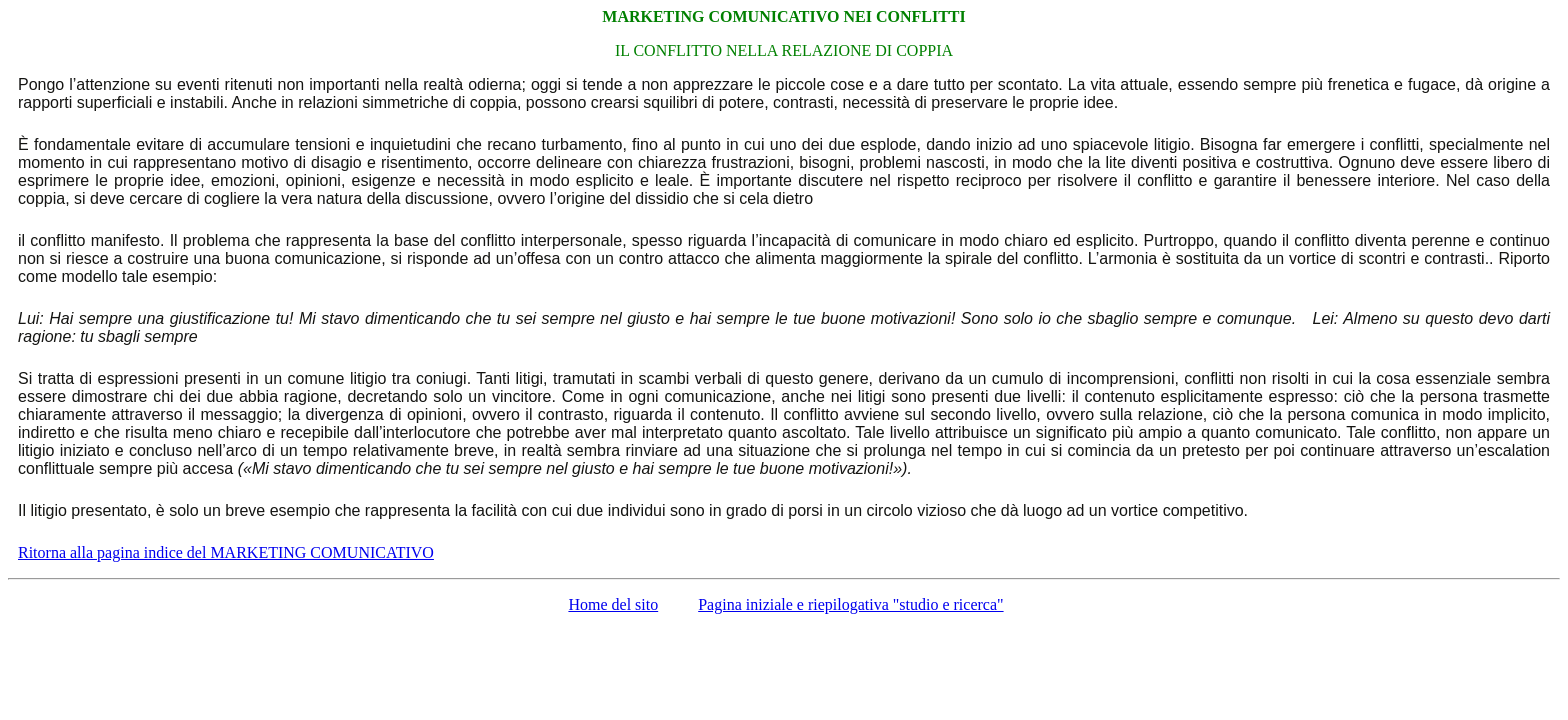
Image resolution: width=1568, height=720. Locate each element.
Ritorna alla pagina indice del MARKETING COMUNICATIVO (226, 552)
